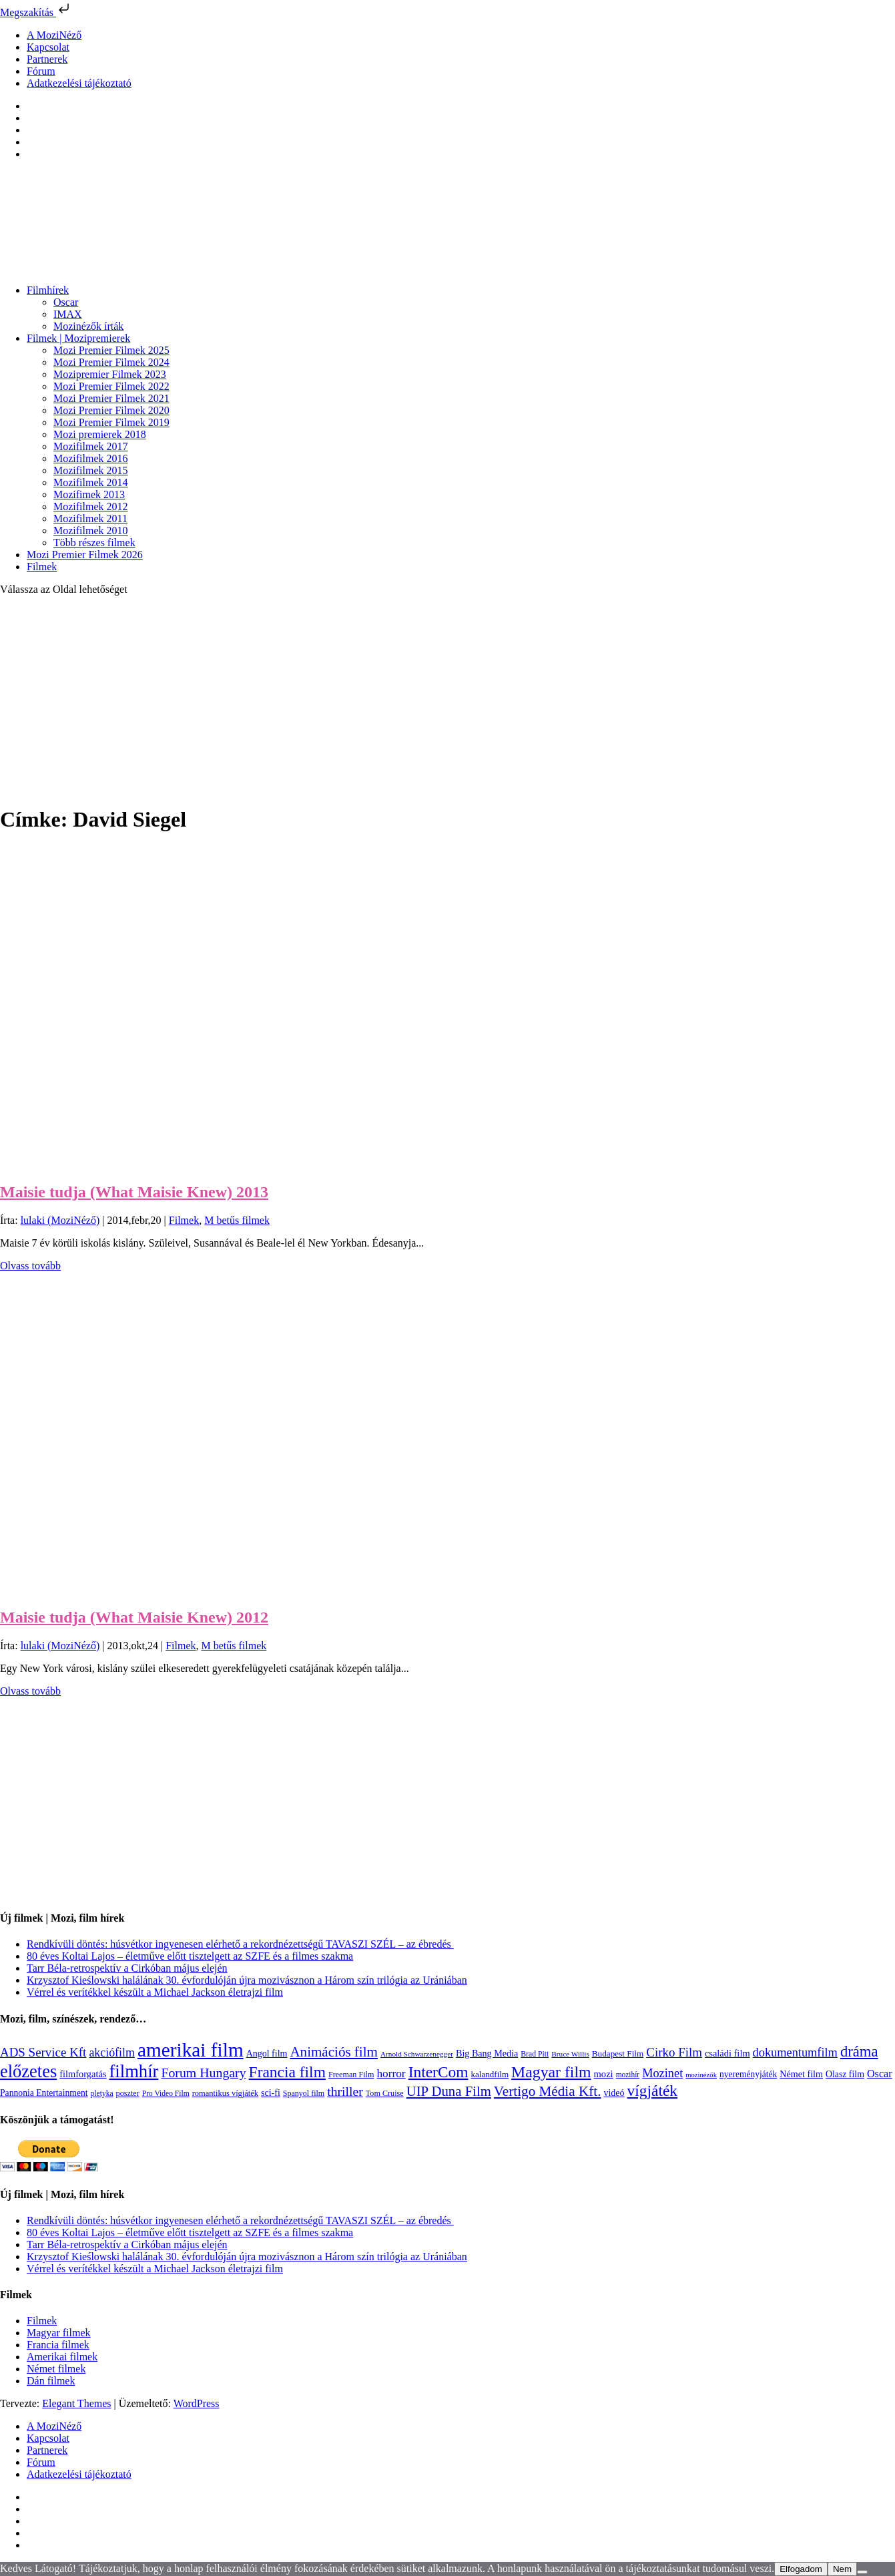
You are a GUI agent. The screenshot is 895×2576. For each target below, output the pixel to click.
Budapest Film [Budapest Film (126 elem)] (617, 2054)
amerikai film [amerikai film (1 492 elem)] (190, 2050)
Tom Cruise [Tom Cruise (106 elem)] (385, 2093)
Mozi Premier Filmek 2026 (85, 554)
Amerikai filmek (62, 2356)
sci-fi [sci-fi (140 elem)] (270, 2093)
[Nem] (862, 2572)
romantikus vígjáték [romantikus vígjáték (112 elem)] (225, 2093)
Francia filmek (58, 2344)
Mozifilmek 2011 (90, 518)
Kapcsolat (48, 47)
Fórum (41, 71)
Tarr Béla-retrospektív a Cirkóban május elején (127, 1968)
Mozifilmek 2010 (90, 530)
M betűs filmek (237, 1220)
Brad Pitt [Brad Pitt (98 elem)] (535, 2054)
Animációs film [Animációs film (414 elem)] (334, 2052)
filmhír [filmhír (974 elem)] (133, 2071)
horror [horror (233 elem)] (390, 2073)
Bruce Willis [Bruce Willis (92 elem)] (570, 2054)
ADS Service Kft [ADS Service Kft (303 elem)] (43, 2052)
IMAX (67, 314)
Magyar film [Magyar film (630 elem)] (551, 2072)
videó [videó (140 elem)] (614, 2093)
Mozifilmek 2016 (90, 458)
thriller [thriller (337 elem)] (345, 2091)
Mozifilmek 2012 (90, 506)
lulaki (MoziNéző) (60, 1220)
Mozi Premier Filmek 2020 (111, 410)
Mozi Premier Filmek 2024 (111, 362)
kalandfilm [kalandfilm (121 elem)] (490, 2074)
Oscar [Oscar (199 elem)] (879, 2074)
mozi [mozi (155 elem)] (603, 2074)
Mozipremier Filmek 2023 (109, 374)
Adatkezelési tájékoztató (79, 83)
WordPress (197, 2403)
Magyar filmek (59, 2332)
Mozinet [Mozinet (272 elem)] (662, 2073)
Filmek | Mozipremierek (78, 338)
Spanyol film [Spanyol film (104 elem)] (303, 2093)
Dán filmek (51, 2380)
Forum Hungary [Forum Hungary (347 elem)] (203, 2072)
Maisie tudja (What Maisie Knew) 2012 (134, 1617)
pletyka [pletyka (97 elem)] (102, 2093)
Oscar (65, 302)
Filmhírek (48, 290)
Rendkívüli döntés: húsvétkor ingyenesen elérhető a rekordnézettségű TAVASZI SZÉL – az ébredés (240, 1944)
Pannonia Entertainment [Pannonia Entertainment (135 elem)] (44, 2093)
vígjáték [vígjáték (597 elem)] (652, 2090)
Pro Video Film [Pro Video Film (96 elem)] (166, 2093)
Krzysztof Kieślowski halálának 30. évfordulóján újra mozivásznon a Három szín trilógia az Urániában (247, 1980)
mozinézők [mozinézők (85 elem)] (701, 2075)
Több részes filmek (94, 542)
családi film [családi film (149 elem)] (727, 2053)
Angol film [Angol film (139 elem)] (267, 2054)
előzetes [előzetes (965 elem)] (28, 2071)
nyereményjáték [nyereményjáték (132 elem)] (748, 2074)
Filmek (42, 566)
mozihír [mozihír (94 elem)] (627, 2075)
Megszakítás (36, 12)
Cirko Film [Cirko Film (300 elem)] (674, 2052)
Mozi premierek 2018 (99, 434)
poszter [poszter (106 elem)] (127, 2093)
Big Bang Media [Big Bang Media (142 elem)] (487, 2053)
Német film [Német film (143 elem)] (801, 2074)
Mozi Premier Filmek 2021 (111, 398)
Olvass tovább (30, 1265)
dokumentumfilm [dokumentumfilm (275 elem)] (795, 2052)
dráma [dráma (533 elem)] (859, 2051)
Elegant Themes (76, 2403)
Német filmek (56, 2368)
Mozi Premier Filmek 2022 (111, 386)
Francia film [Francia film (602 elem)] (287, 2072)
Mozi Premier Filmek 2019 (111, 422)
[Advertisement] (447, 699)
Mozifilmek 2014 (90, 482)
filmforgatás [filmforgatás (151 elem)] (82, 2074)
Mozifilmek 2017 (90, 446)
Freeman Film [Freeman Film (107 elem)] (351, 2074)
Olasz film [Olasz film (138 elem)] (845, 2074)
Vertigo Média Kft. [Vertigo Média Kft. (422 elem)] (547, 2091)
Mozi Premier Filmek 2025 (111, 350)
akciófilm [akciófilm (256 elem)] (112, 2052)
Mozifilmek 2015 (90, 470)
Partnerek (47, 59)
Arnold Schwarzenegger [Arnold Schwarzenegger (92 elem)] (416, 2054)
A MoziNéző (54, 35)
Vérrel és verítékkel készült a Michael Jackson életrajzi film (155, 1992)
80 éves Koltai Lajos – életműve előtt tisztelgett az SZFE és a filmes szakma (190, 1956)
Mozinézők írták (88, 326)
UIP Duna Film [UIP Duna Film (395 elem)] (448, 2091)
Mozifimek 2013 (89, 494)
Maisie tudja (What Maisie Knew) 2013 (134, 1192)
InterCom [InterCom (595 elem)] (438, 2072)
